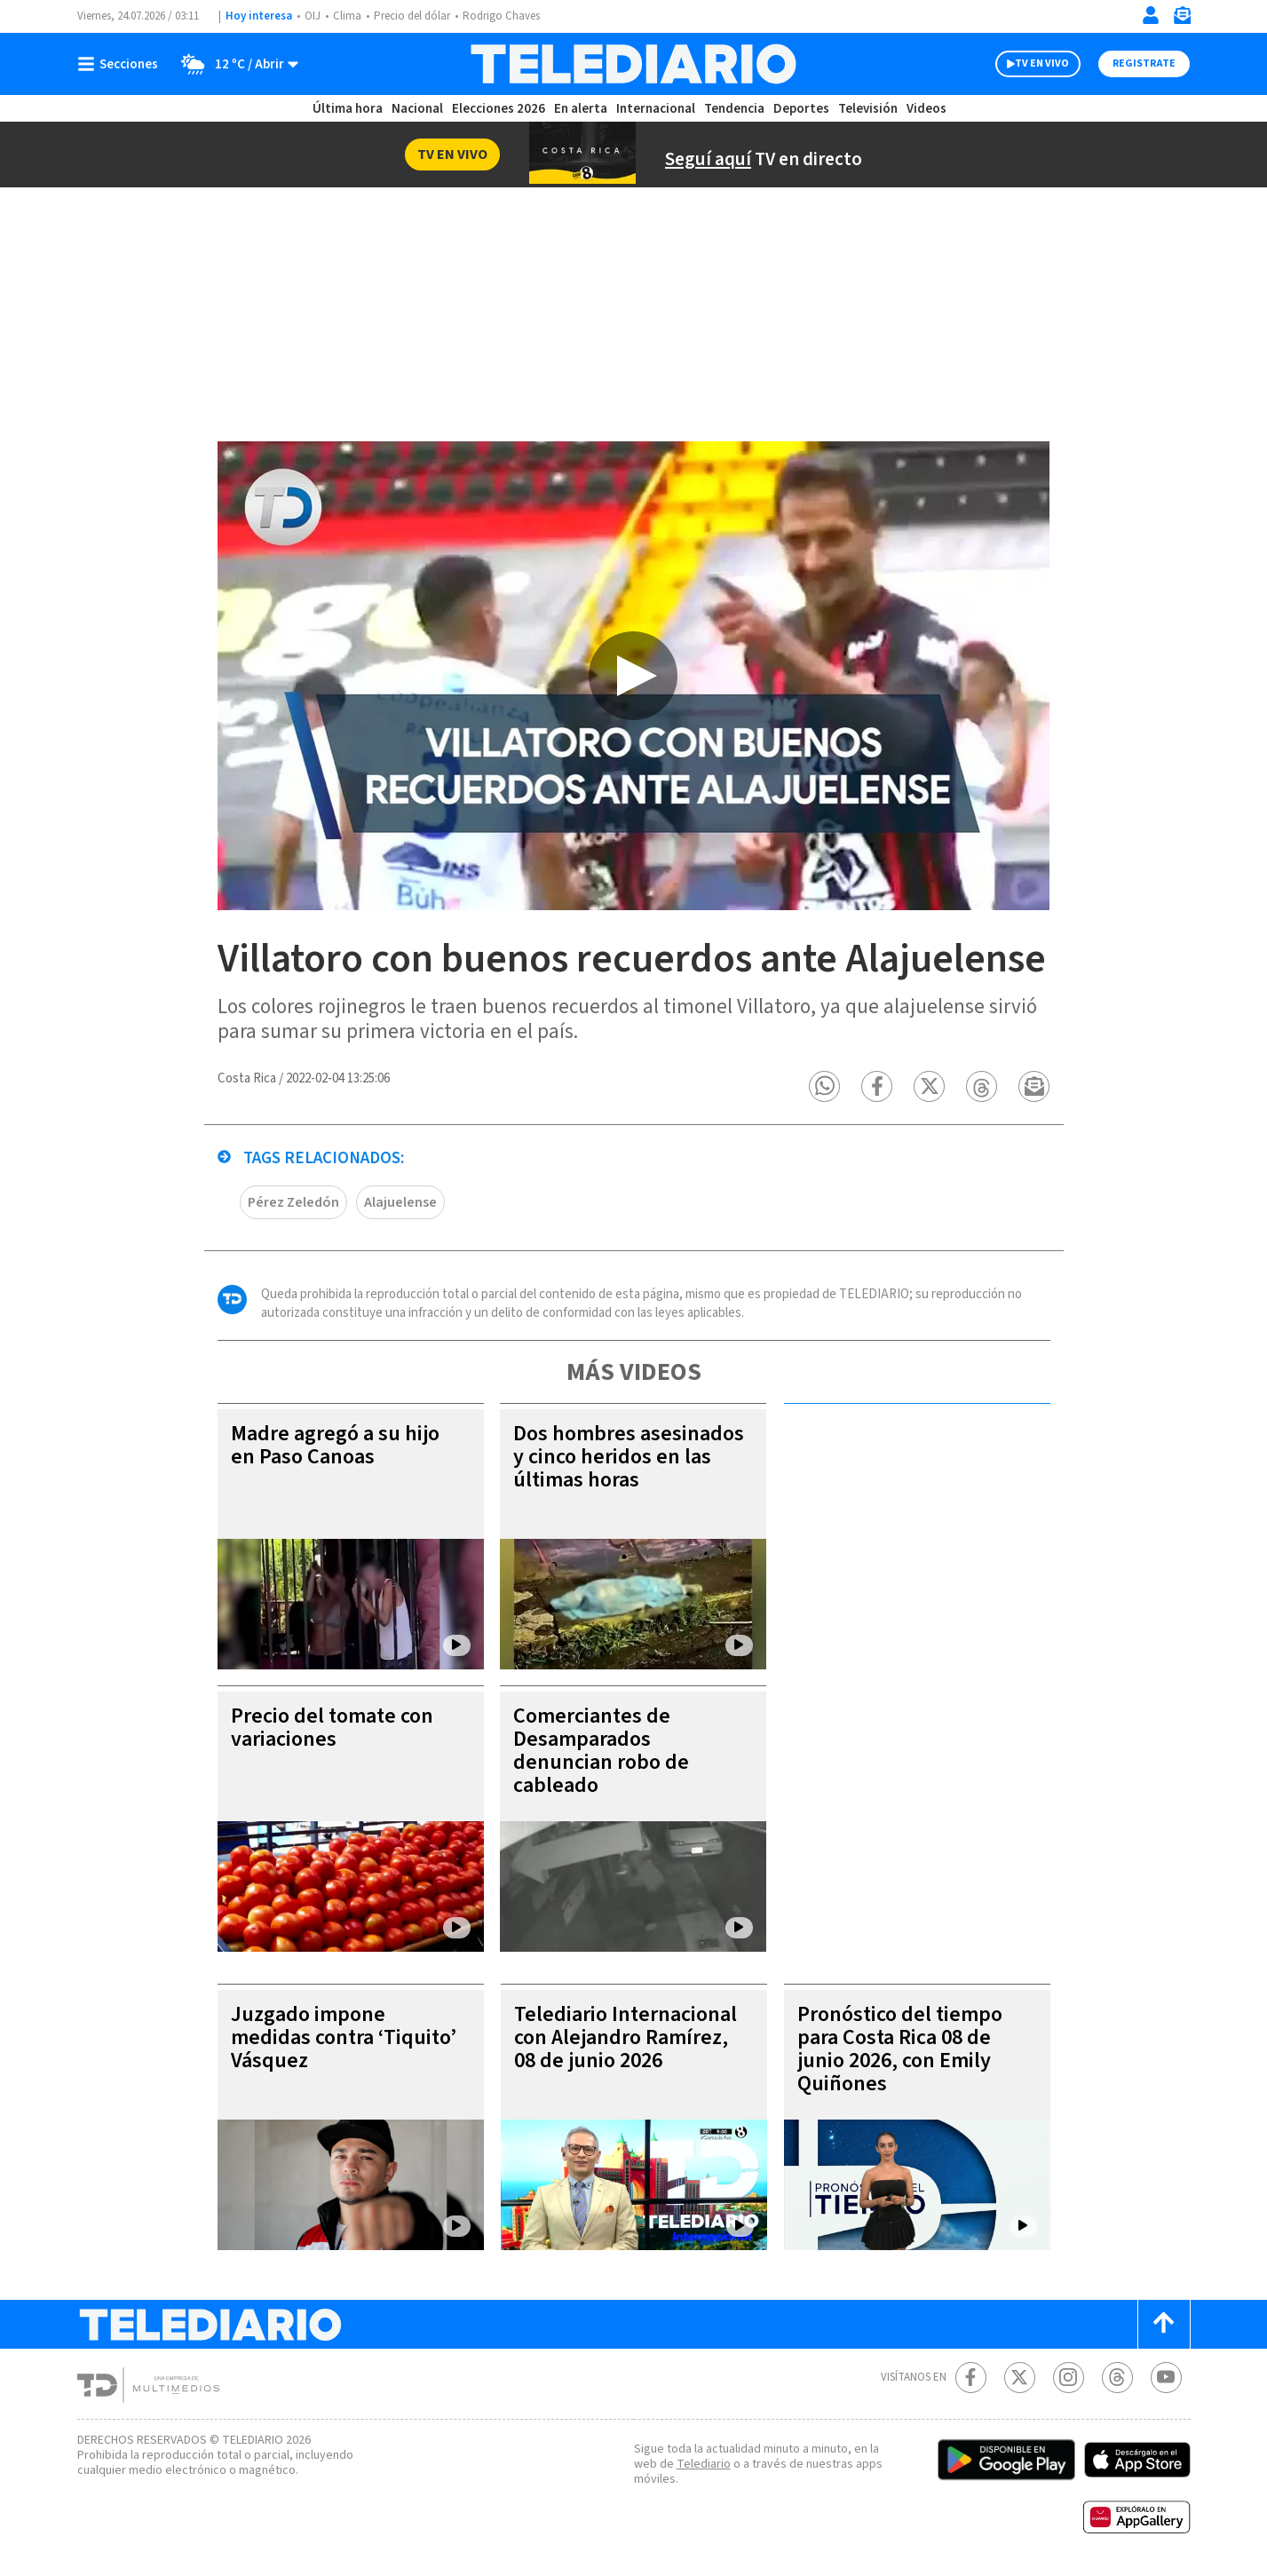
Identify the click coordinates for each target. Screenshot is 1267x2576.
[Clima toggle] (234, 64)
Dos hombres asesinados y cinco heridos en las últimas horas (628, 1456)
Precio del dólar (412, 16)
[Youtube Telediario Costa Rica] (1166, 2377)
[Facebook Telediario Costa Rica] (970, 2377)
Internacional (655, 108)
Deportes (801, 108)
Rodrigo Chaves (501, 16)
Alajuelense (400, 1202)
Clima (347, 16)
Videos (926, 108)
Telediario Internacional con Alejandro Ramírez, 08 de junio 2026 (625, 2037)
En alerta (580, 108)
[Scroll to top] (1164, 2324)
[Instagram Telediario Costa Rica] (1068, 2377)
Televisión (868, 108)
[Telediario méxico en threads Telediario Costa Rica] (1117, 2377)
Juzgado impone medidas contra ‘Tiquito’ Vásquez (343, 2037)
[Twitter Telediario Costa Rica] (1019, 2377)
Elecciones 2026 (498, 108)
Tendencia (734, 108)
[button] (825, 1086)
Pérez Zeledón (293, 1202)
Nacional (417, 108)
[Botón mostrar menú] (121, 64)
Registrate (1144, 63)
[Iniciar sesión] (1151, 15)
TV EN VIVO (1042, 63)
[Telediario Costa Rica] (633, 64)
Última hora (348, 108)
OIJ (313, 16)
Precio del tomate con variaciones (332, 1727)
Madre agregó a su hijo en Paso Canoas (335, 1445)
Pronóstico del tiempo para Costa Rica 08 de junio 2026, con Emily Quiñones (899, 2049)
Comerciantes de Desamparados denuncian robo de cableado (601, 1750)
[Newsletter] (1182, 19)
